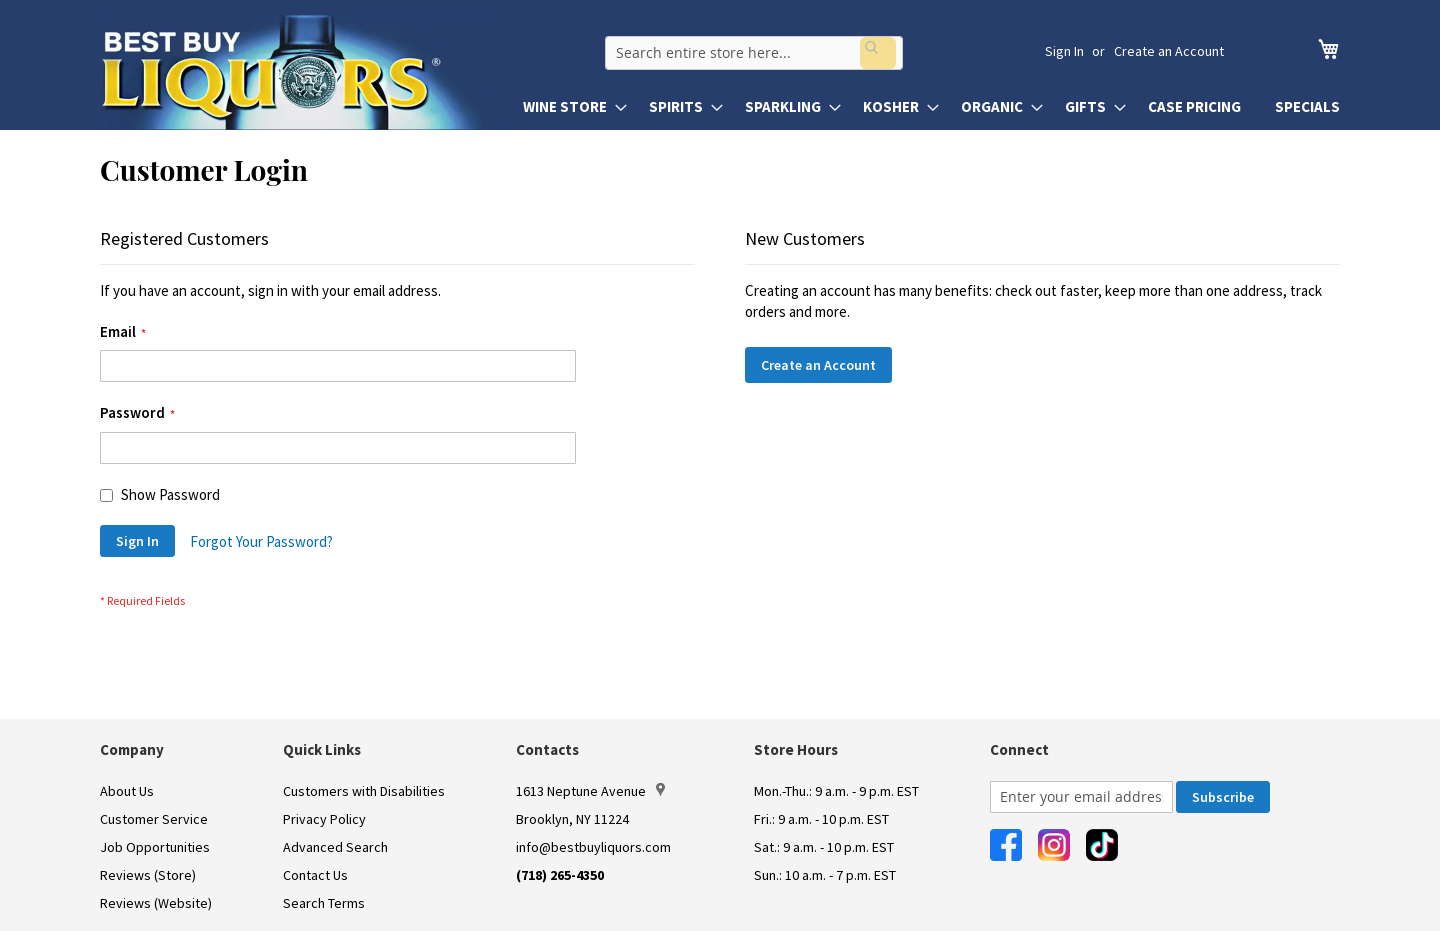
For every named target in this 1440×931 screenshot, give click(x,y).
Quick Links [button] (322, 749)
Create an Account (1169, 51)
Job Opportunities (155, 847)
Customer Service (154, 819)
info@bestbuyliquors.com (593, 847)
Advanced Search (335, 847)
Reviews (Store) (148, 875)
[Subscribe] (1223, 797)
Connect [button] (1019, 749)
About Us (127, 791)
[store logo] (302, 72)
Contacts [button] (547, 749)
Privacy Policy (324, 819)
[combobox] (786, 51)
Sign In (1064, 51)
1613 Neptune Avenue (590, 791)
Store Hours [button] (796, 749)
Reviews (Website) (156, 903)
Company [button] (132, 749)
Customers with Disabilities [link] (364, 791)
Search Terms (324, 903)
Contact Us (315, 875)
